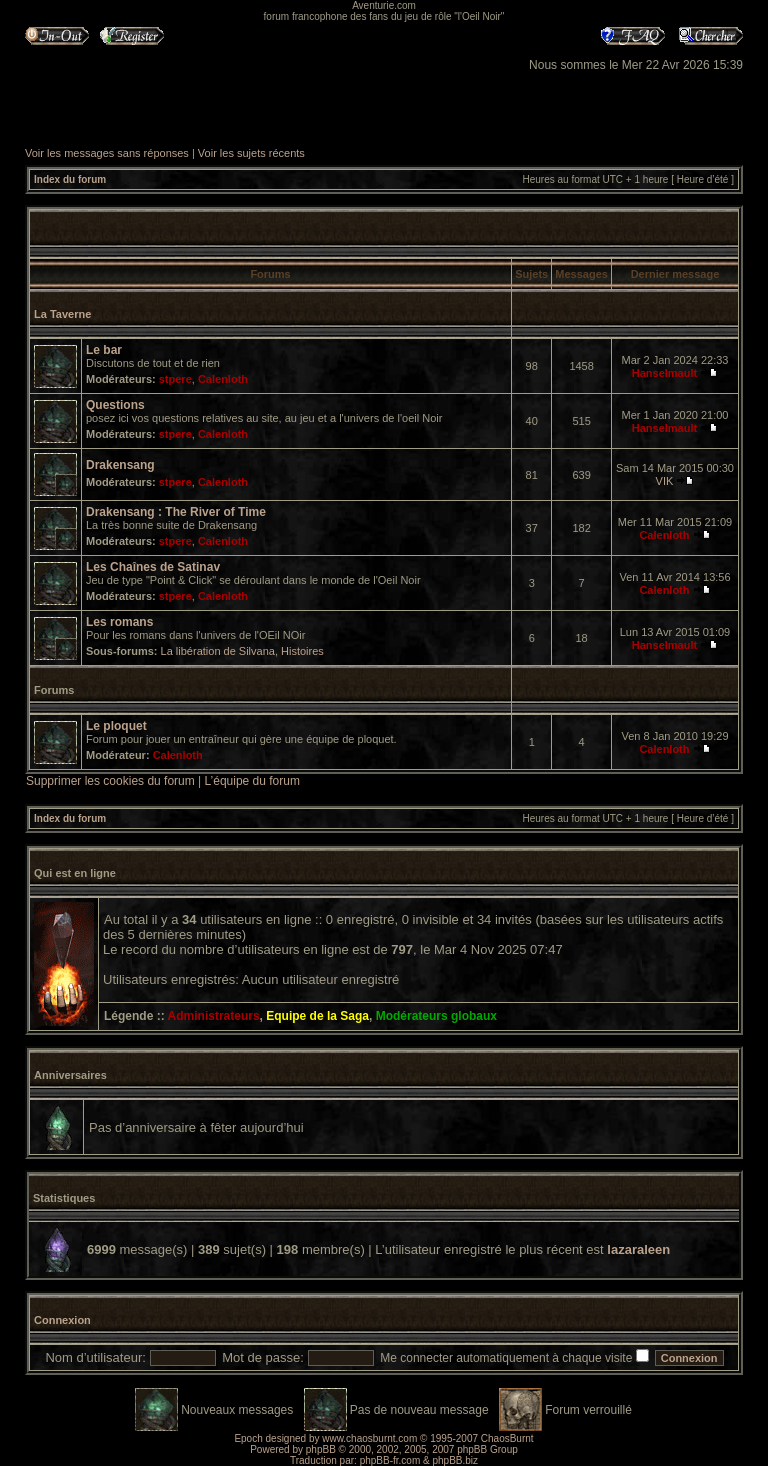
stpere (175, 379)
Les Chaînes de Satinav (153, 567)
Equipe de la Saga (317, 1016)
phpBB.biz (455, 1460)
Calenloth (223, 379)
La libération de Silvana (218, 651)
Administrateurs (214, 1016)
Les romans (119, 622)
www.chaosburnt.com (369, 1438)
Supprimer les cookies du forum (110, 781)
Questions (115, 405)
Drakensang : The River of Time (176, 512)
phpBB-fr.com (390, 1460)
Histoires (302, 651)
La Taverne (62, 314)
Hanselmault (664, 373)
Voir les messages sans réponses (107, 153)
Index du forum (70, 179)
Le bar (104, 350)
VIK (665, 481)
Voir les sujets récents (251, 153)
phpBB (321, 1449)
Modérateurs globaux (436, 1016)
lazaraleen (638, 1249)
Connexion (62, 1320)
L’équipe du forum (252, 781)
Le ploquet (116, 726)
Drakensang (120, 465)
